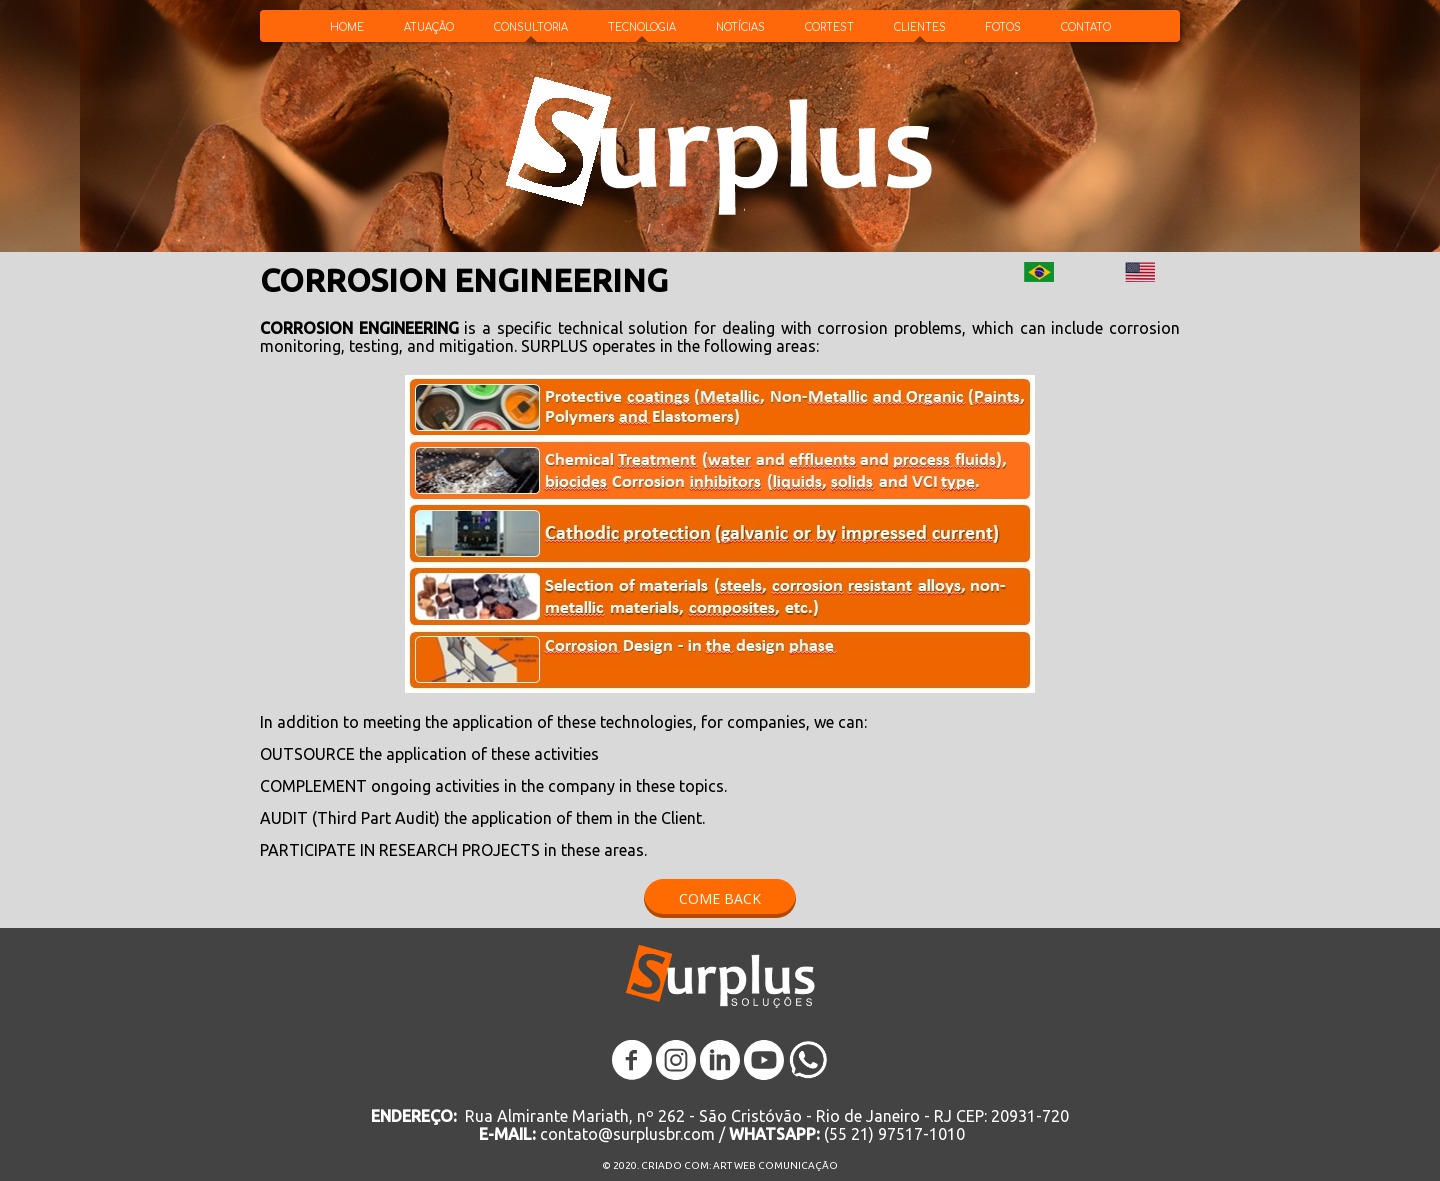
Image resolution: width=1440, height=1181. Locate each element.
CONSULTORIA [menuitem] (531, 27)
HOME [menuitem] (347, 27)
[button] (720, 898)
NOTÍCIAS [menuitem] (740, 27)
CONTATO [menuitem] (1086, 27)
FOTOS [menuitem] (1003, 27)
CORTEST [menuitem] (829, 27)
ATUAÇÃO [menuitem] (429, 27)
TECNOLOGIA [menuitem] (642, 27)
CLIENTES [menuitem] (920, 27)
